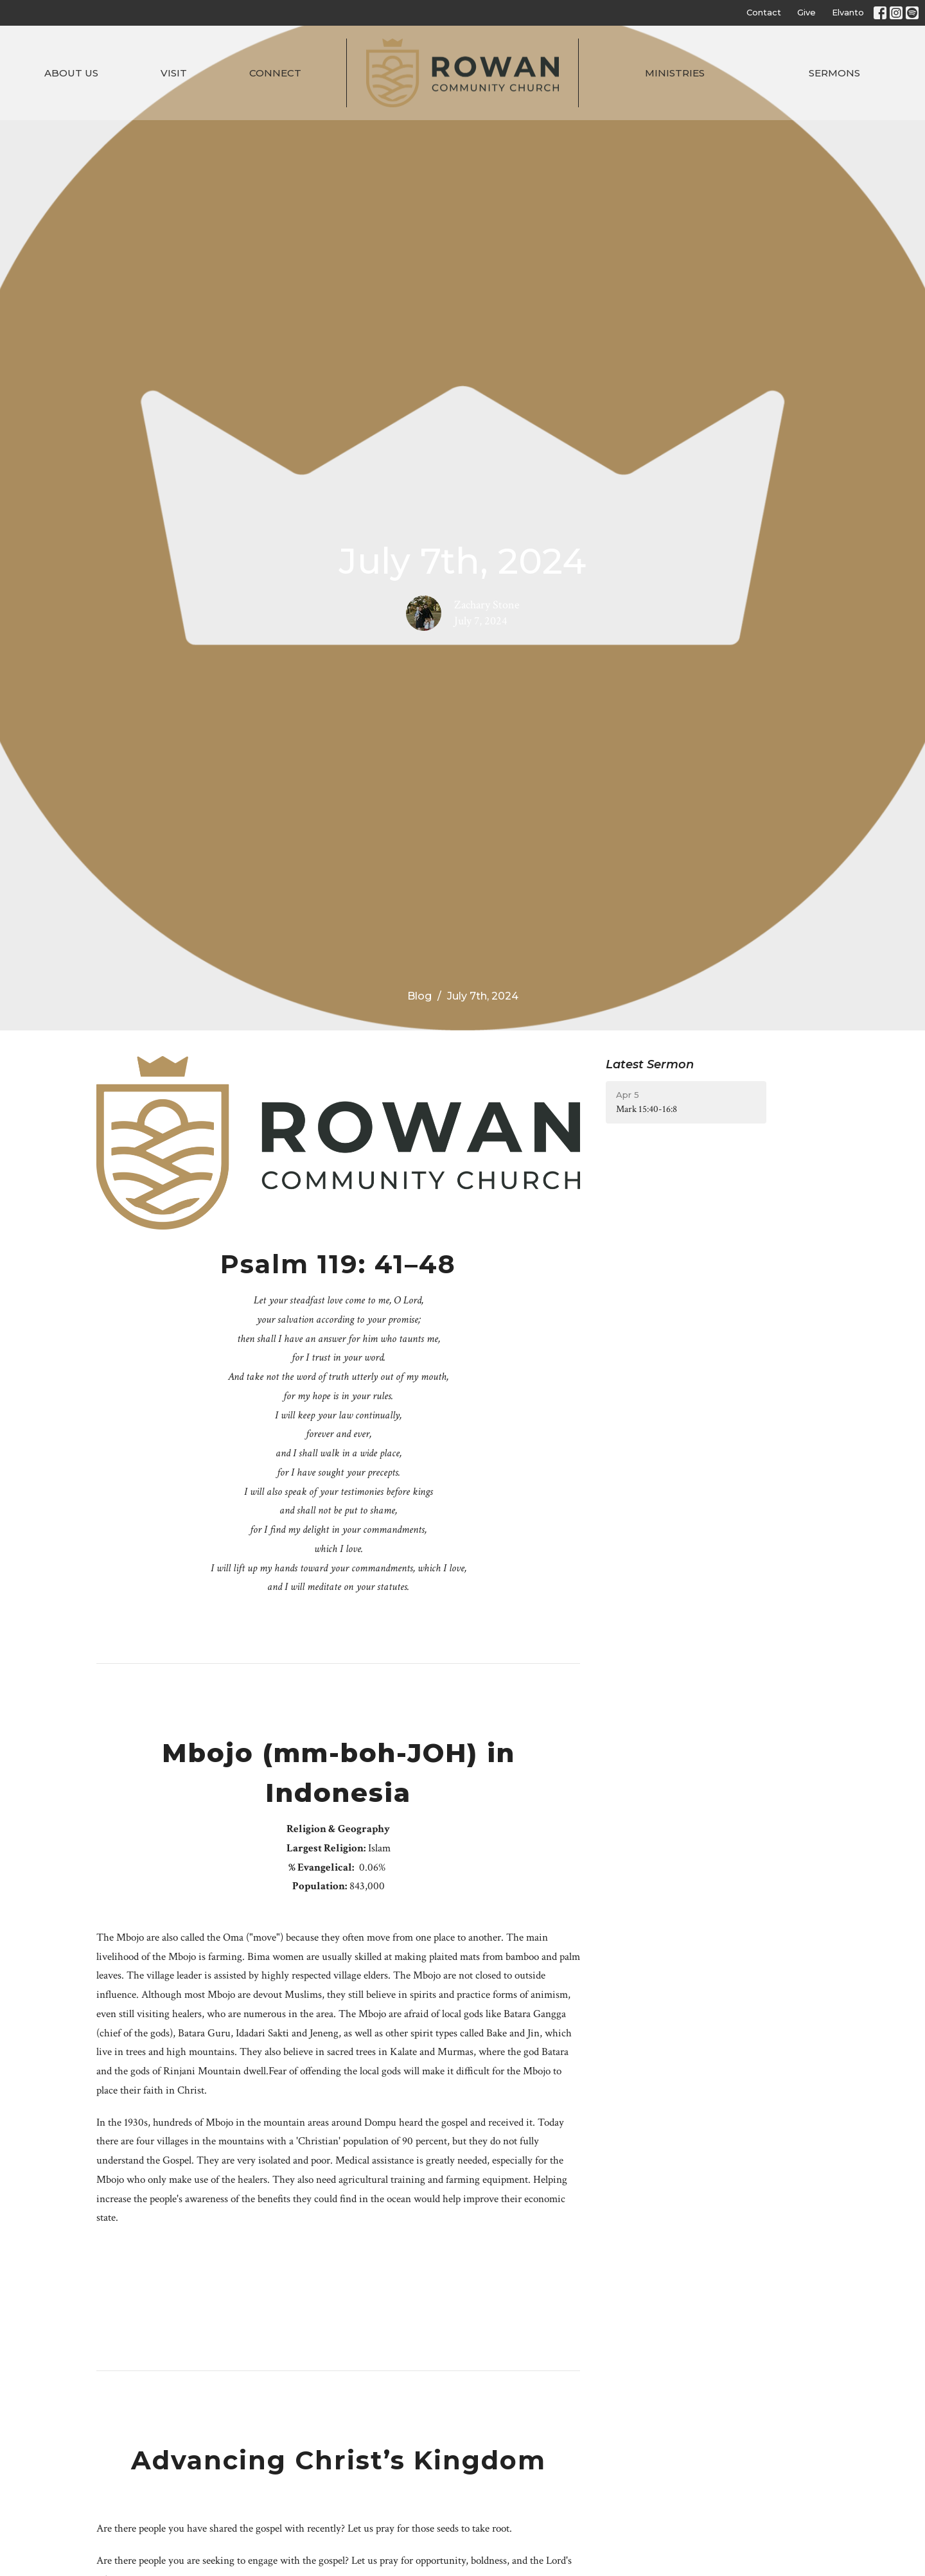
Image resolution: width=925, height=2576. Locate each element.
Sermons (834, 73)
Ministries (675, 73)
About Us (71, 73)
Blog (419, 996)
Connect (275, 73)
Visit (174, 73)
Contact (763, 12)
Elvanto (848, 12)
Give (806, 12)
